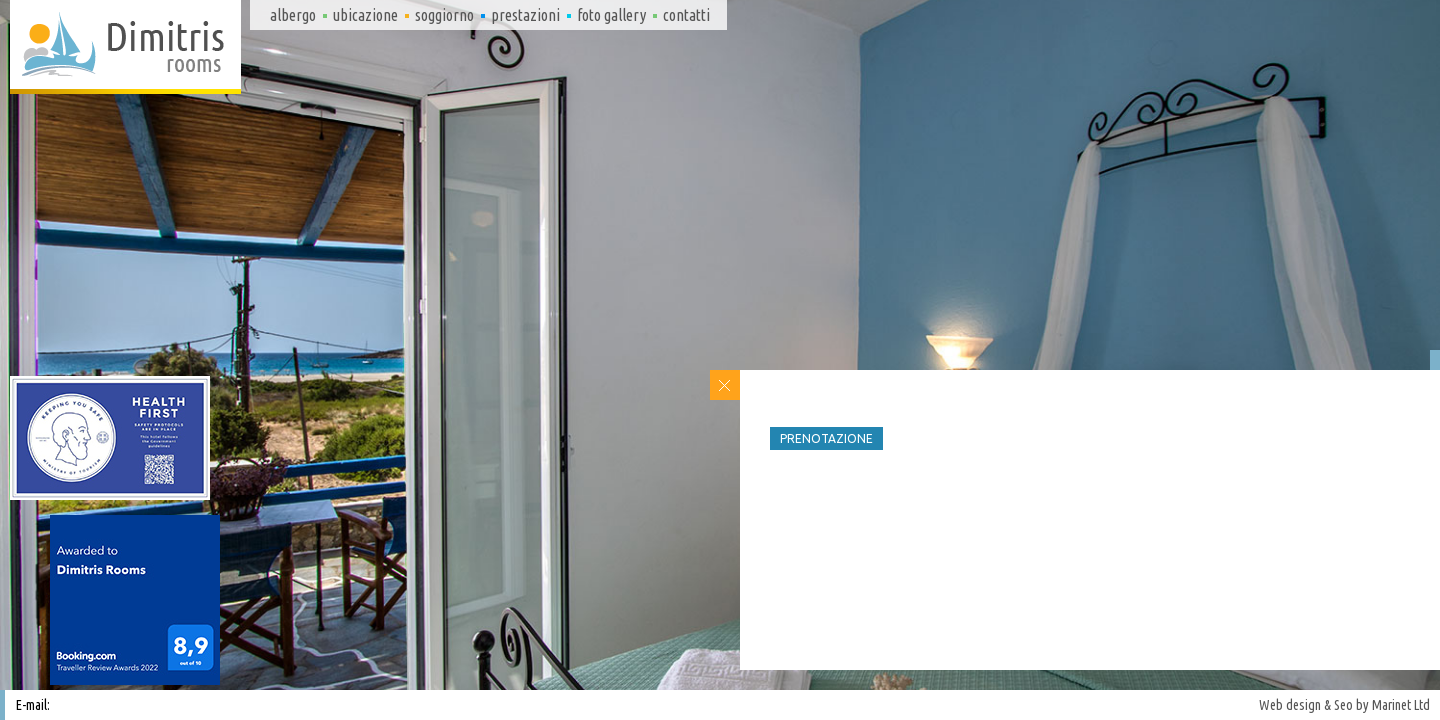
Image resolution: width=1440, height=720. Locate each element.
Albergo (293, 15)
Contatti (686, 15)
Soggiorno (444, 15)
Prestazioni (525, 15)
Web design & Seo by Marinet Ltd (1344, 705)
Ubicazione (365, 15)
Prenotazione (826, 438)
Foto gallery (611, 15)
